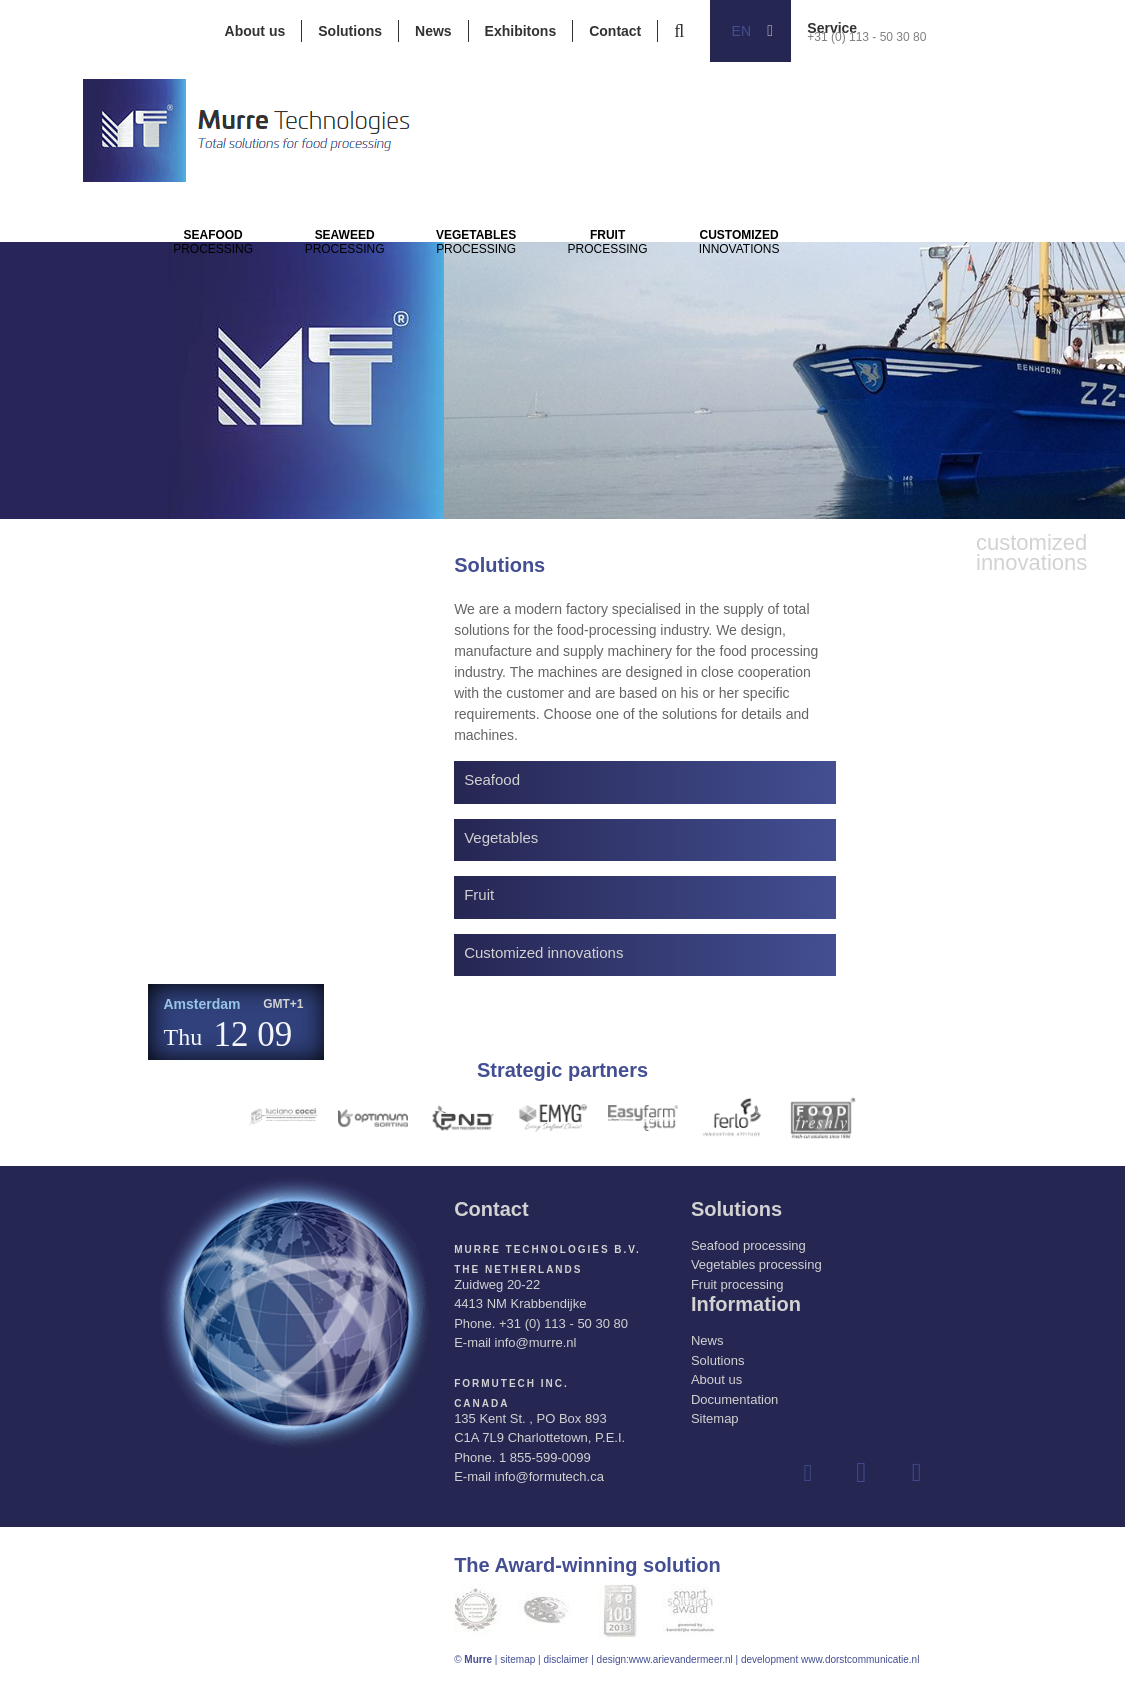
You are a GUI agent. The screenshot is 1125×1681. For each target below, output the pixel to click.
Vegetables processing (756, 1264)
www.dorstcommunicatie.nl (860, 1659)
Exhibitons (521, 31)
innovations (885, 271)
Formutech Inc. (511, 1383)
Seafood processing (748, 1245)
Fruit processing (737, 1284)
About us (255, 31)
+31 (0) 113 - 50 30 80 (866, 37)
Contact (615, 31)
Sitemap (715, 1418)
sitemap (517, 1659)
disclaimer (565, 1659)
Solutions (350, 31)
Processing (229, 271)
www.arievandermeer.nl (681, 1659)
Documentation (734, 1399)
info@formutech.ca (549, 1476)
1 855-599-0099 (545, 1457)
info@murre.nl (536, 1342)
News (433, 31)
